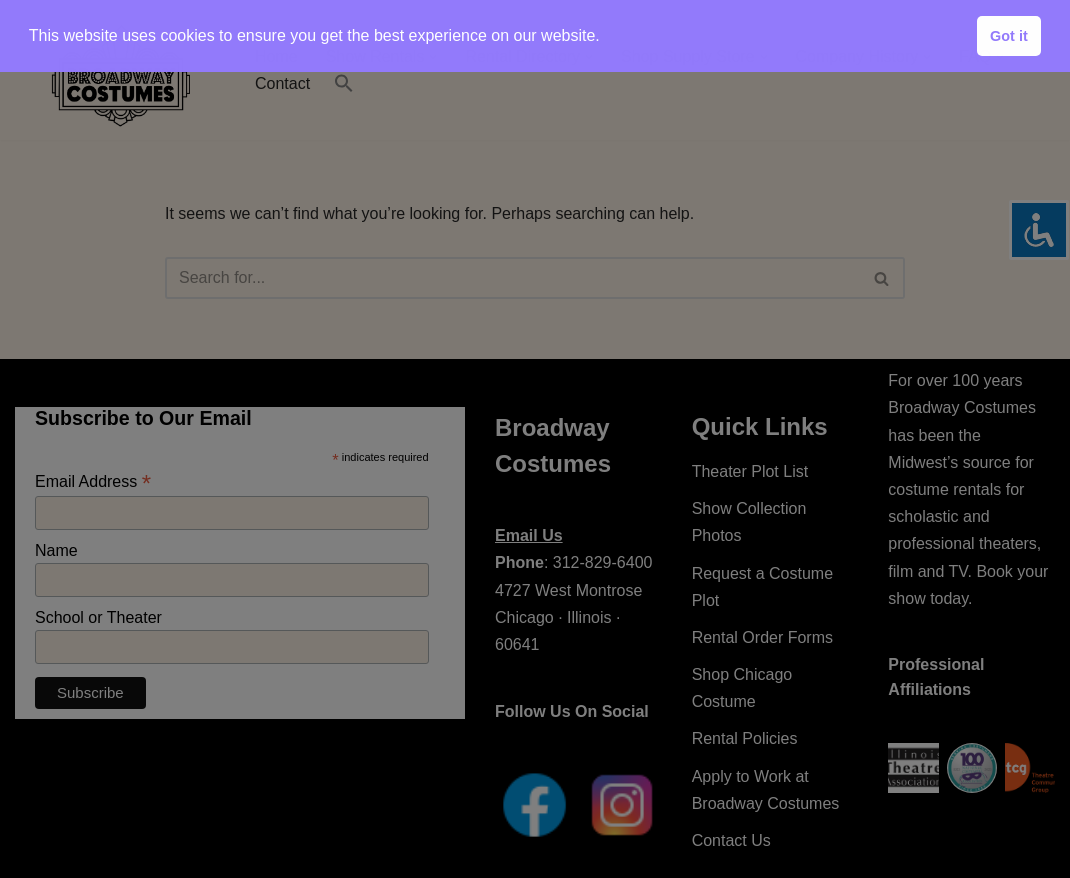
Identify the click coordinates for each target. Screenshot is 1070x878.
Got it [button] (1009, 36)
